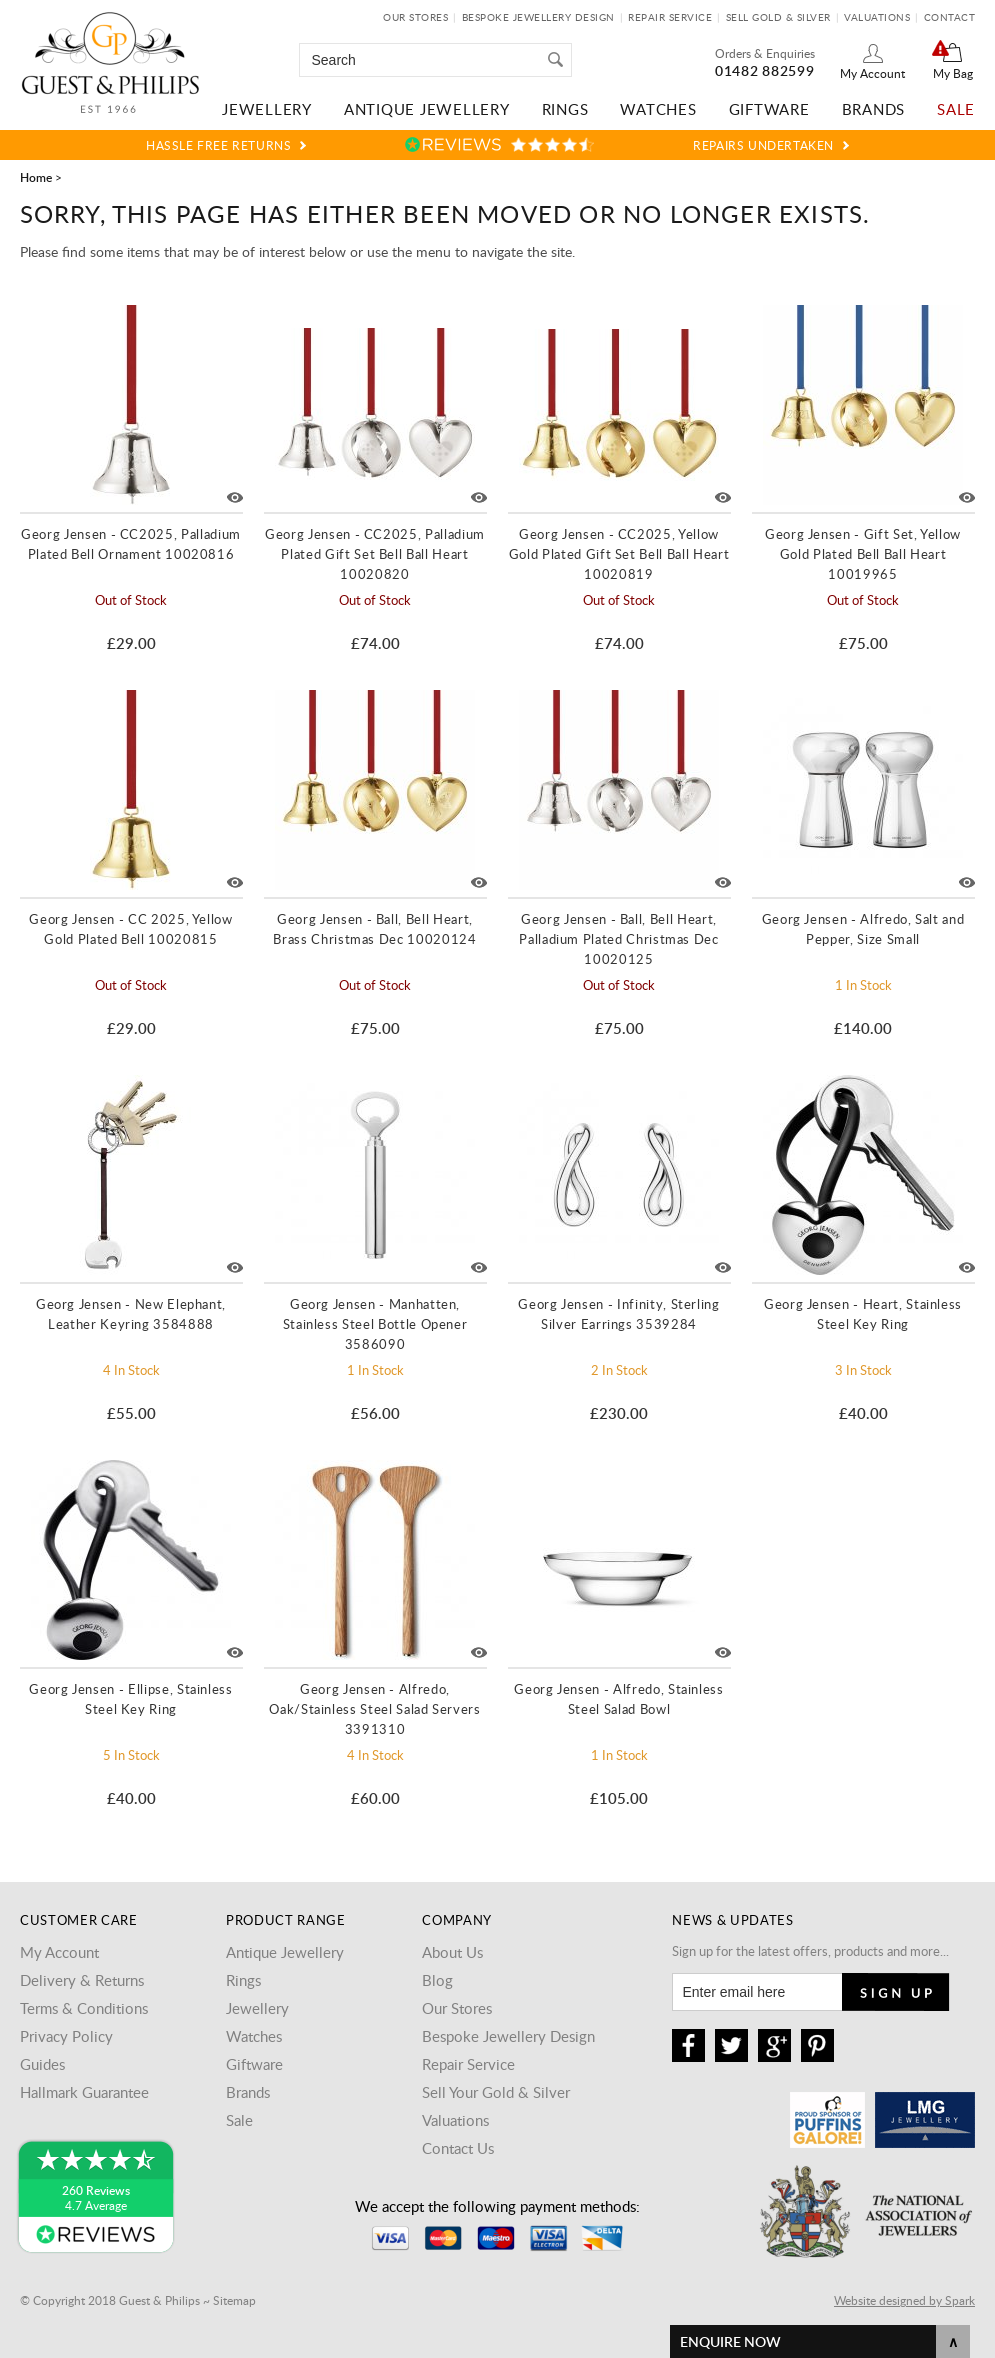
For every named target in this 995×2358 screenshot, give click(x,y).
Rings (565, 109)
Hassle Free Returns (218, 145)
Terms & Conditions (84, 2008)
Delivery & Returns (82, 1980)
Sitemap (234, 2300)
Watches (658, 109)
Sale (956, 109)
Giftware (769, 109)
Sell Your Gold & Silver (496, 2092)
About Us (452, 1952)
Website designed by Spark (904, 2300)
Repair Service (670, 17)
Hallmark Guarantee (84, 2092)
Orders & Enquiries (765, 53)
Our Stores (415, 17)
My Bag (953, 73)
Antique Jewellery (427, 109)
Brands (874, 109)
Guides (42, 2064)
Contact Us (458, 2148)
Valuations (877, 17)
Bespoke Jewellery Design (538, 17)
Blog (437, 1980)
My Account (872, 73)
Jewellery (267, 109)
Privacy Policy (66, 2036)
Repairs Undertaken (763, 145)
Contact (950, 17)
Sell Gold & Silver (778, 17)
